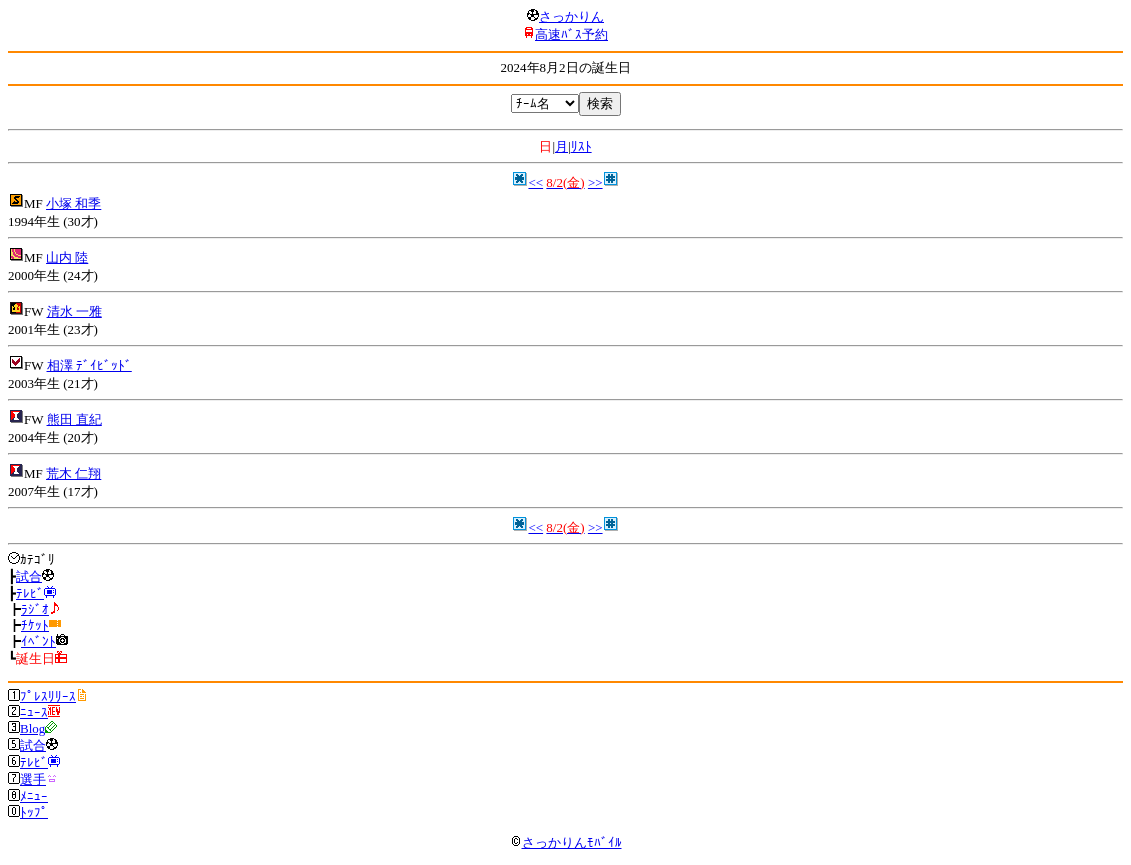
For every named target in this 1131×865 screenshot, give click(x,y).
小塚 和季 (73, 203)
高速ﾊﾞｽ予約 (571, 34)
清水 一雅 (74, 311)
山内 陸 (67, 257)
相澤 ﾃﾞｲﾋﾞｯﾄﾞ (89, 365)
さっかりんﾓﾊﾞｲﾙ (566, 842)
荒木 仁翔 (73, 473)
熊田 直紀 (74, 419)
